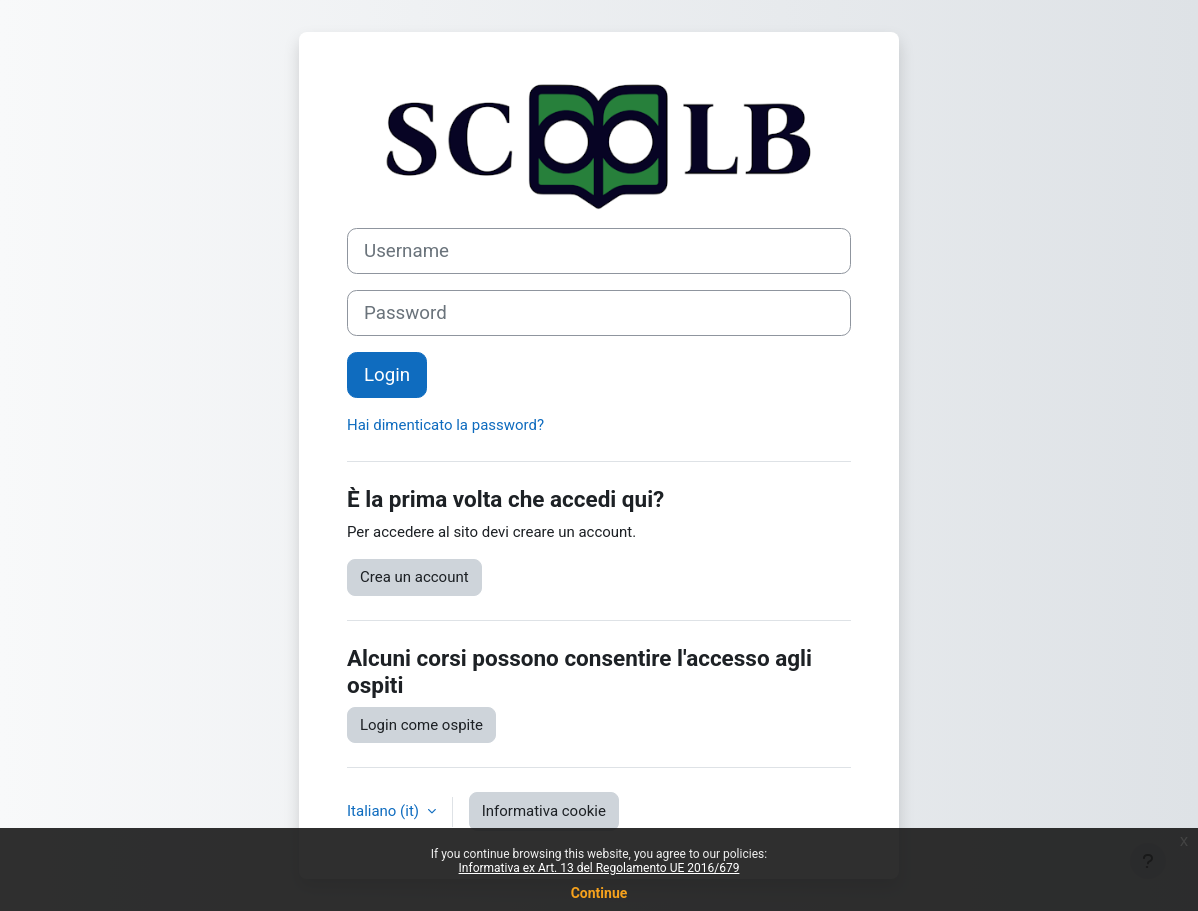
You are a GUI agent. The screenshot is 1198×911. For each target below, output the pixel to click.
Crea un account (414, 577)
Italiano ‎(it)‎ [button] (385, 811)
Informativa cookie (544, 811)
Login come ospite (421, 725)
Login (387, 375)
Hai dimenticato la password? (445, 425)
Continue (599, 893)
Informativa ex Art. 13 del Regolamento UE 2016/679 (599, 868)
